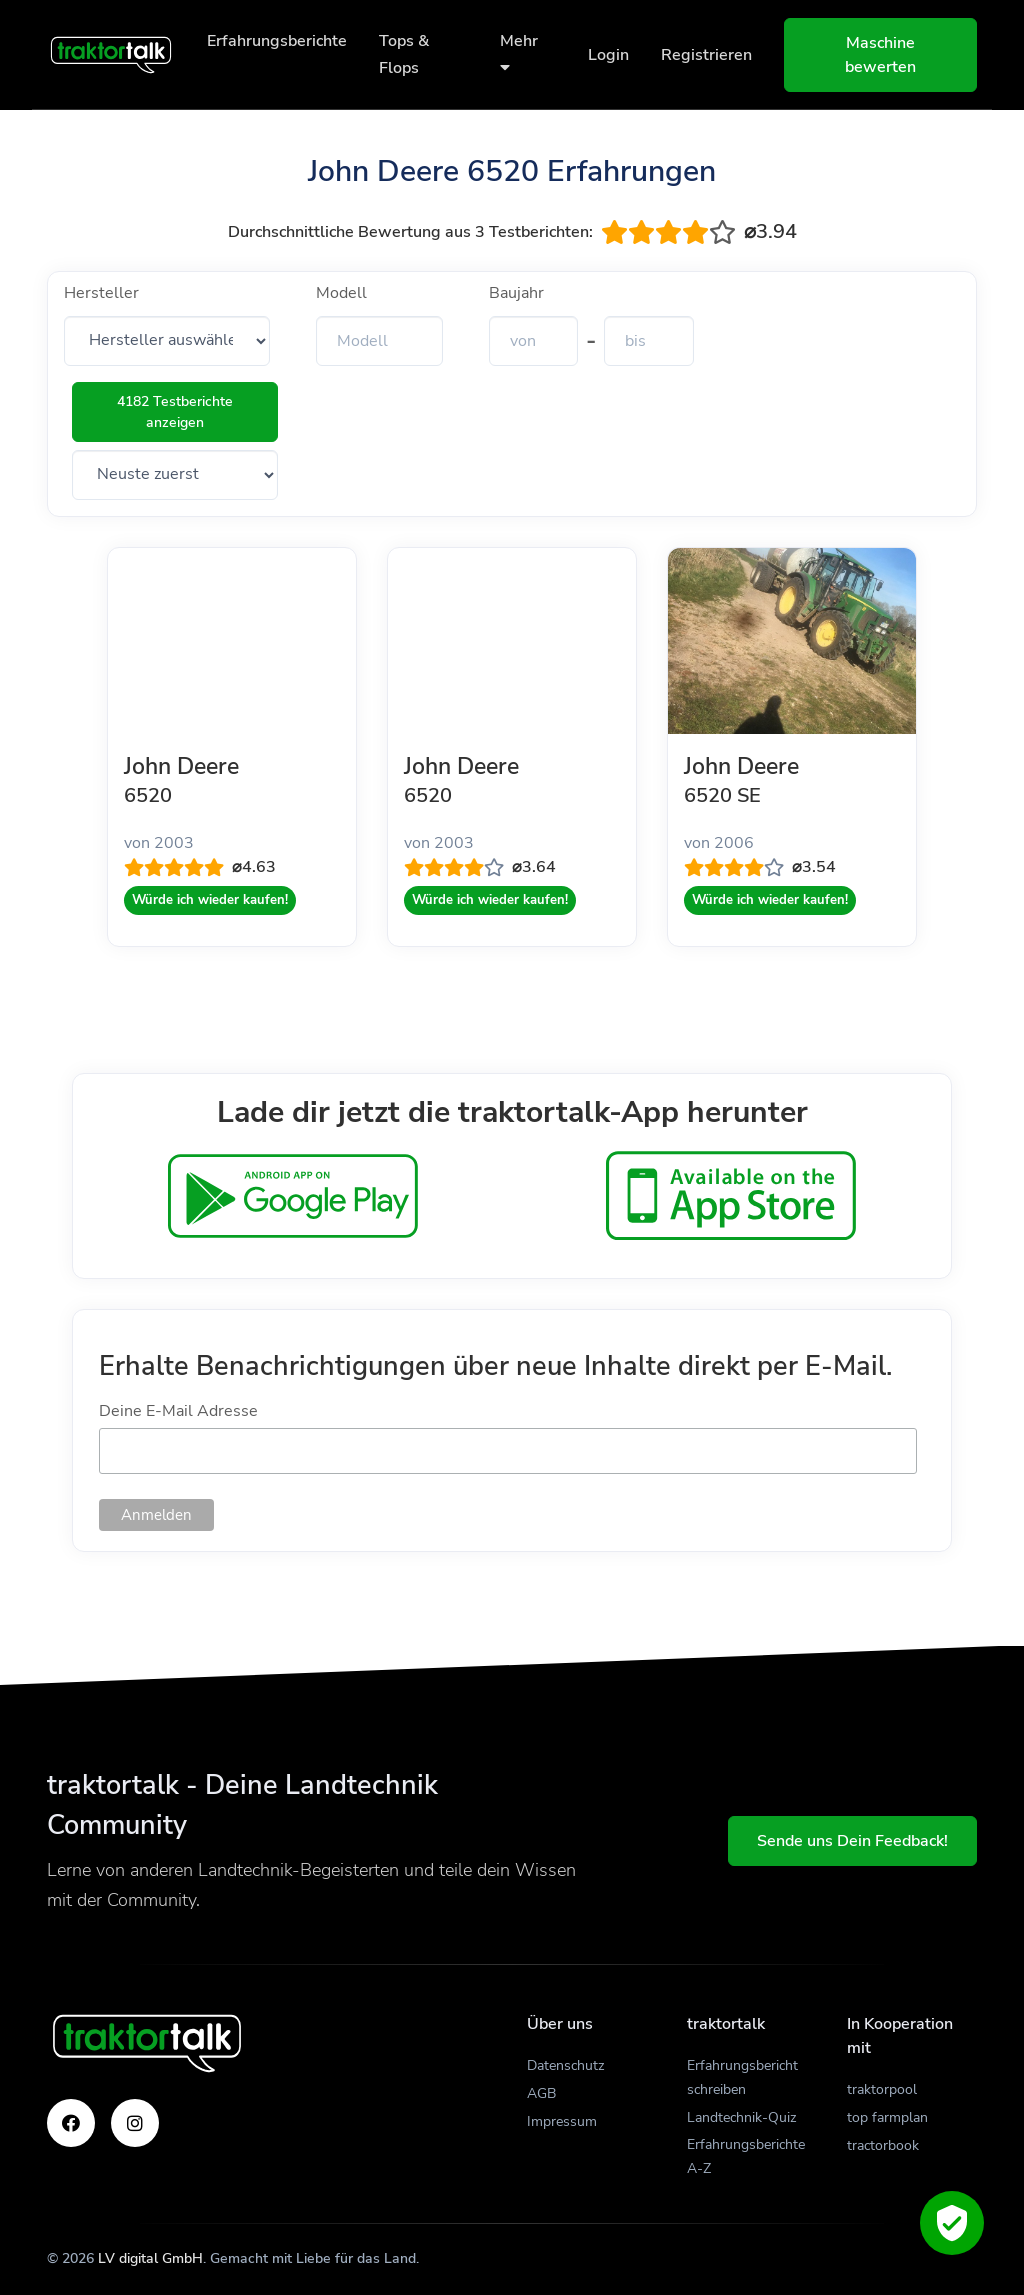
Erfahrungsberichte (277, 41)
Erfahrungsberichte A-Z (746, 2156)
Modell (341, 293)
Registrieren (706, 55)
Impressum (562, 2121)
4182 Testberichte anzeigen (175, 412)
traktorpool (882, 2089)
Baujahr (516, 293)
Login (608, 55)
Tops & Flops (404, 54)
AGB (541, 2093)
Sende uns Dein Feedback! (852, 1841)
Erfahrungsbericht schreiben (742, 2077)
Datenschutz (565, 2065)
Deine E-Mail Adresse (178, 1411)
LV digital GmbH (150, 2258)
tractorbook (883, 2145)
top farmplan (887, 2117)
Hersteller (101, 293)
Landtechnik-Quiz (741, 2117)
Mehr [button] (519, 52)
